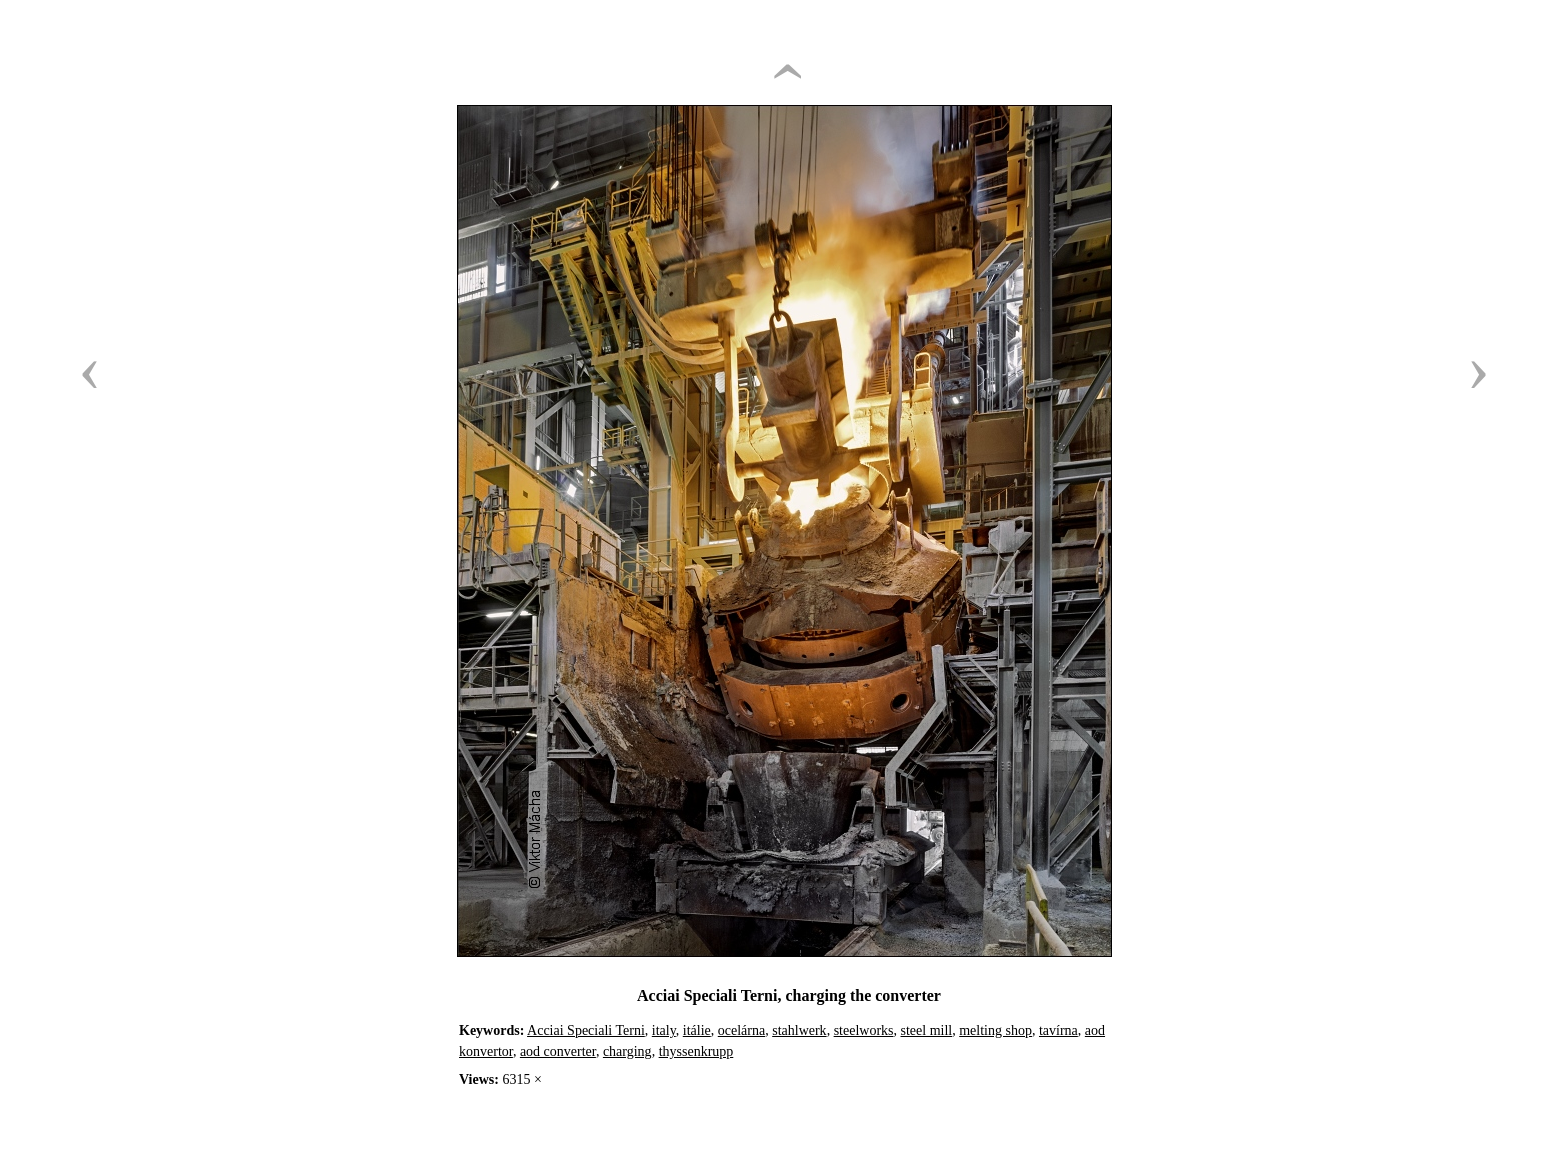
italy (664, 1030)
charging (627, 1051)
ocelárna (741, 1030)
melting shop (995, 1030)
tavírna (1058, 1030)
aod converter (558, 1051)
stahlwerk (799, 1030)
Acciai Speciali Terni (586, 1030)
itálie (697, 1030)
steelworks (864, 1030)
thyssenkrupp (696, 1051)
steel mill (927, 1030)
